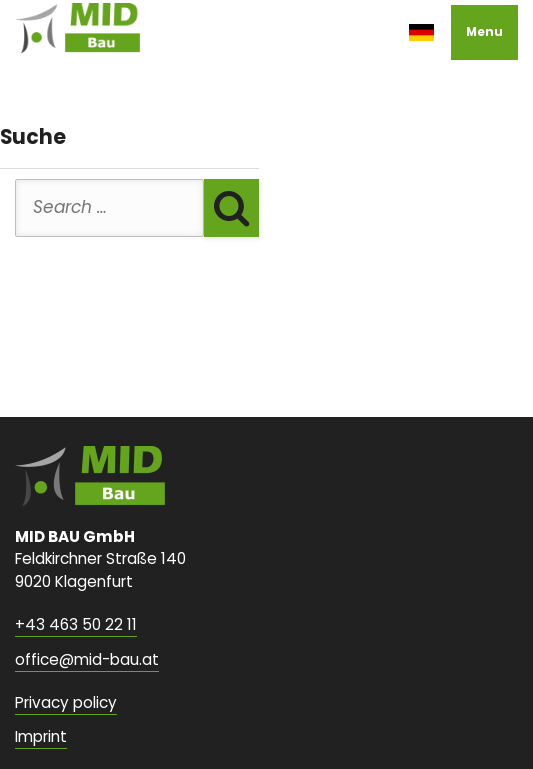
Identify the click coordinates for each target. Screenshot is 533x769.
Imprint (41, 736)
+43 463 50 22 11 (76, 624)
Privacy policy (66, 702)
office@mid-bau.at (87, 659)
